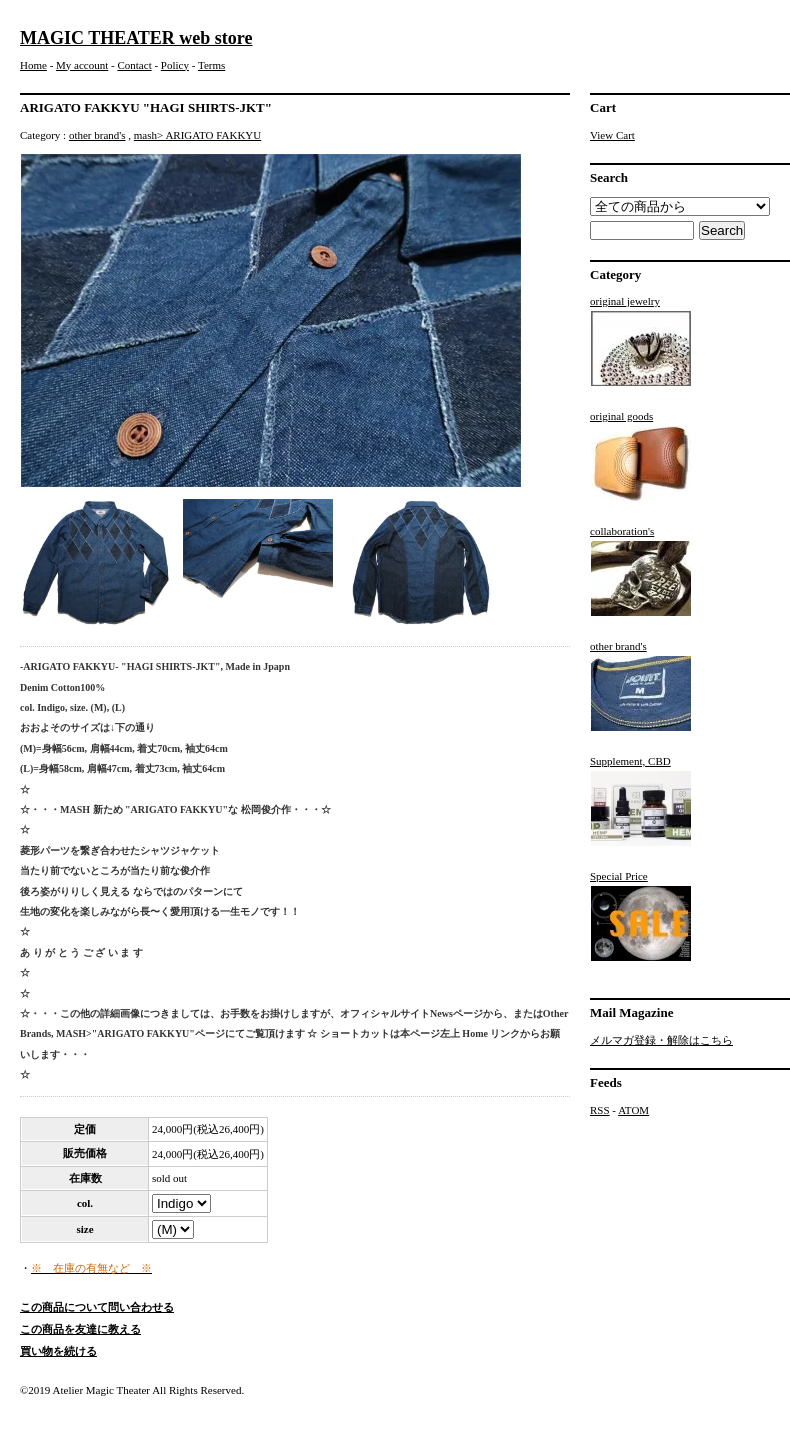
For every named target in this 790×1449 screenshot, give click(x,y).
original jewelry (641, 341)
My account (82, 65)
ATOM (633, 1110)
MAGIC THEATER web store (136, 38)
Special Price (641, 916)
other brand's (97, 135)
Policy (175, 65)
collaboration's (641, 571)
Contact (134, 65)
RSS (600, 1110)
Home (33, 65)
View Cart (612, 135)
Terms (211, 65)
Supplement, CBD (641, 801)
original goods (641, 456)
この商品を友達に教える (80, 1329)
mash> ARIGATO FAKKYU (197, 135)
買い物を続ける (58, 1351)
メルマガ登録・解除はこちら (661, 1040)
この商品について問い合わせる (97, 1307)
